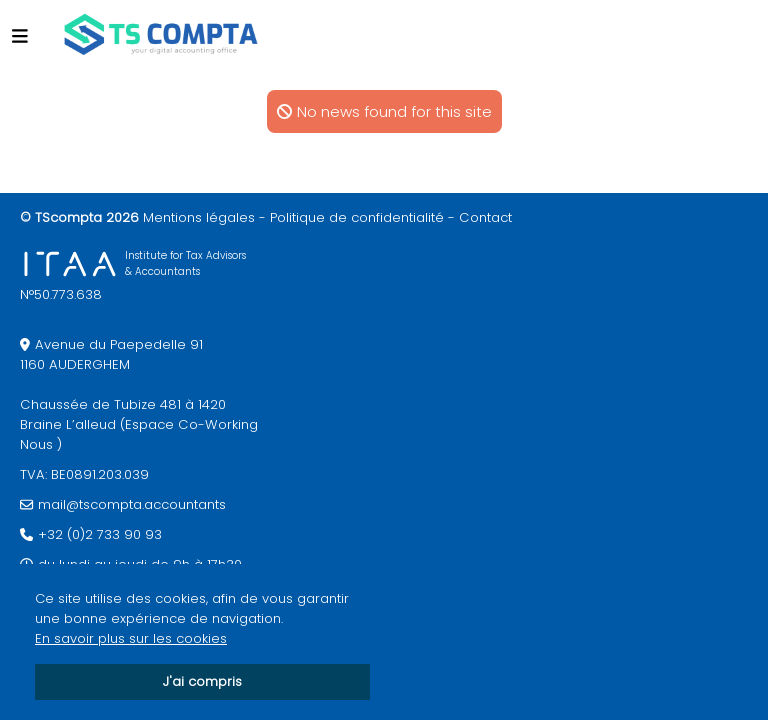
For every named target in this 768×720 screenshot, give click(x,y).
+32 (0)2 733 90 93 (100, 534)
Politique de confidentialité (357, 217)
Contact (485, 217)
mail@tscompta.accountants (132, 504)
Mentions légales (199, 217)
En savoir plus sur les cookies (131, 638)
